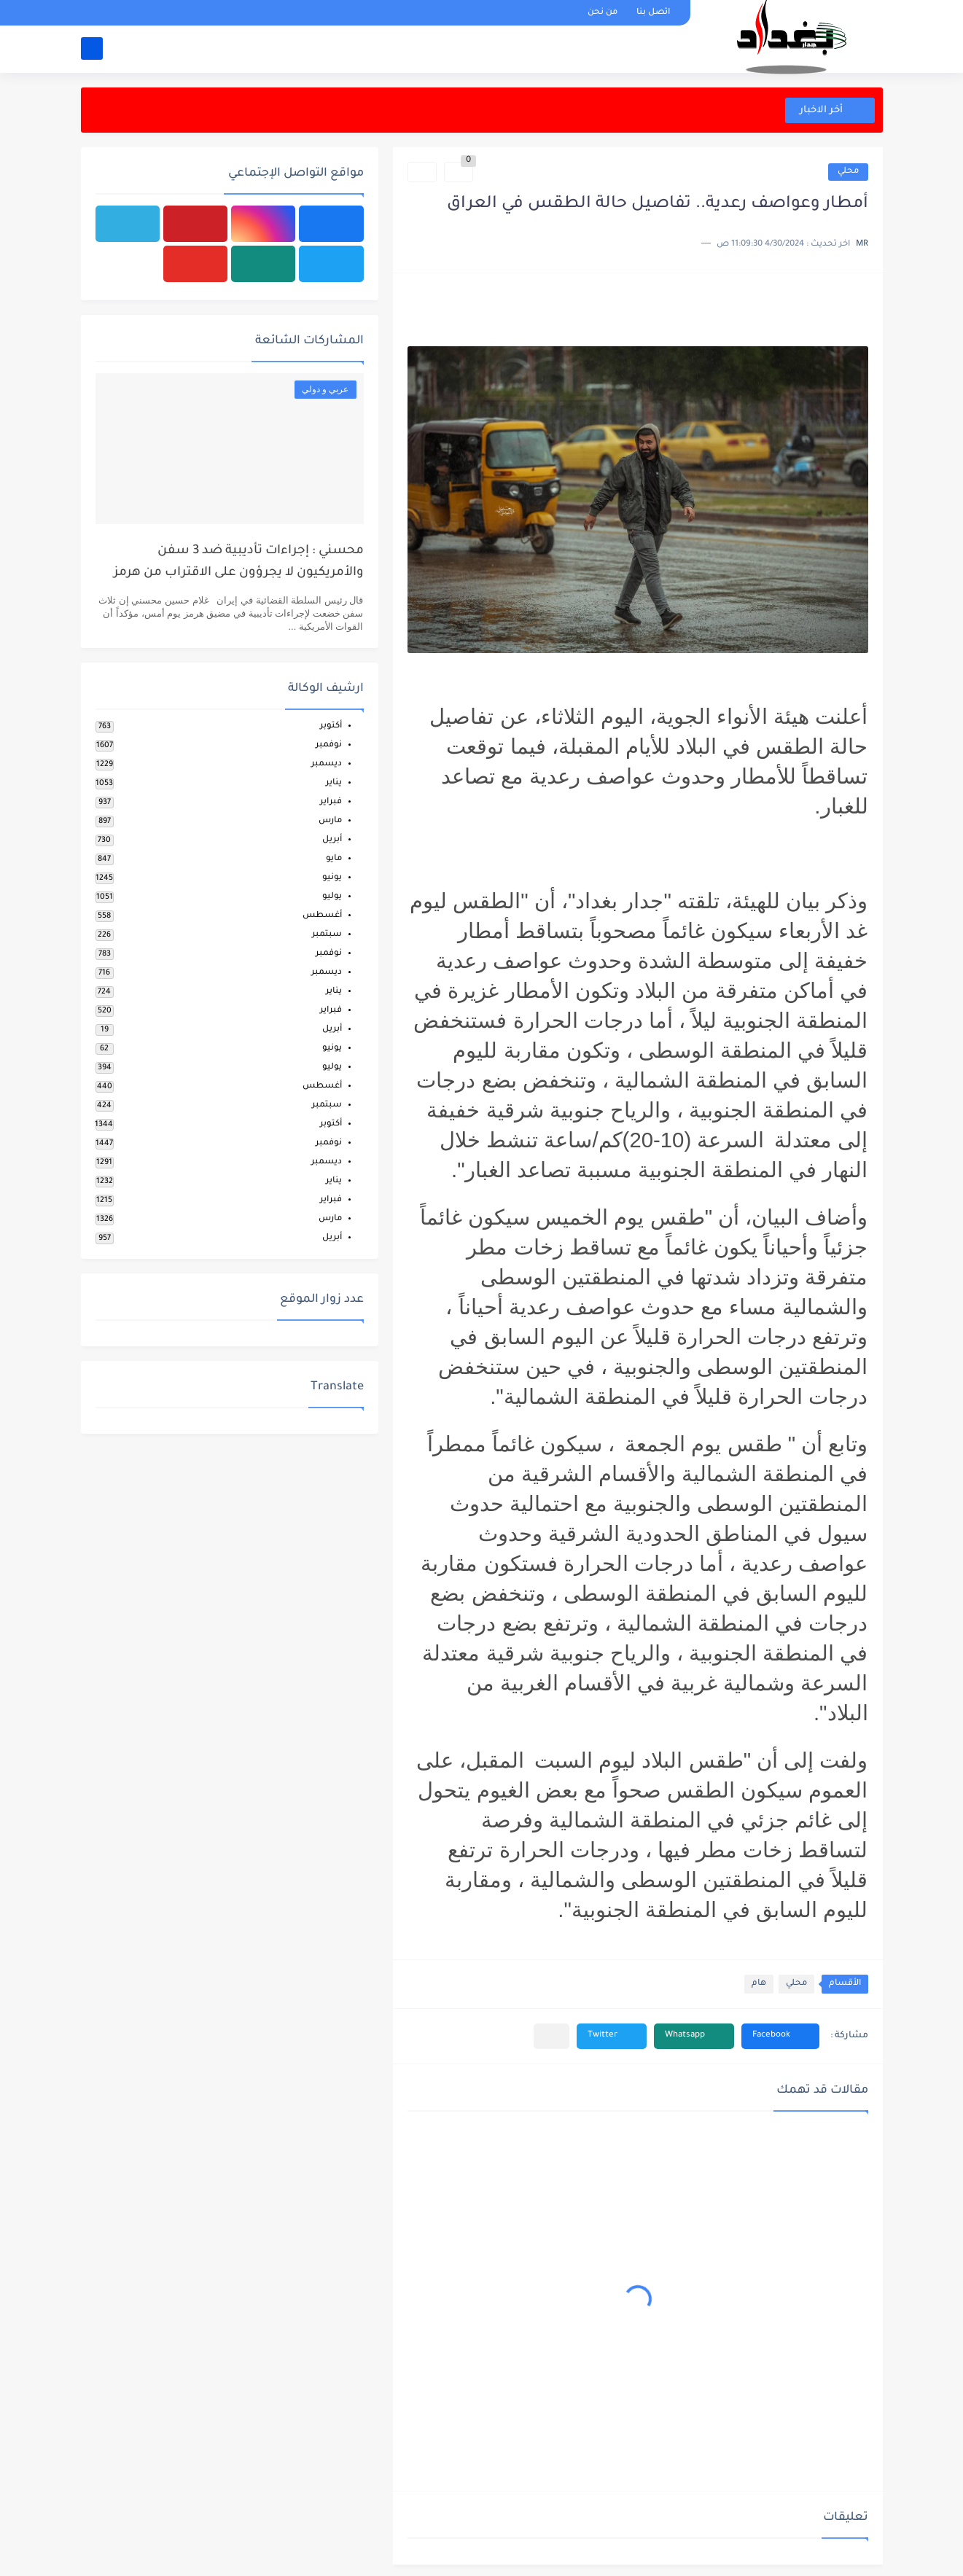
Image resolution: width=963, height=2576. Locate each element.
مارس (330, 821)
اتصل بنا (653, 12)
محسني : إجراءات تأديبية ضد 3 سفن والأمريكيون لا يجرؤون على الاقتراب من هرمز (239, 562)
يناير (334, 783)
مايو (334, 859)
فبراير (331, 802)
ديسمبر (326, 764)
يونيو (332, 878)
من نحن (602, 12)
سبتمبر (327, 935)
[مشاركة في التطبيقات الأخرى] (551, 2036)
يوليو (332, 897)
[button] (780, 2036)
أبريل (332, 840)
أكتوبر (331, 726)
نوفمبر (329, 745)
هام (759, 1983)
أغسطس (322, 916)
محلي (848, 171)
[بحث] (92, 48)
